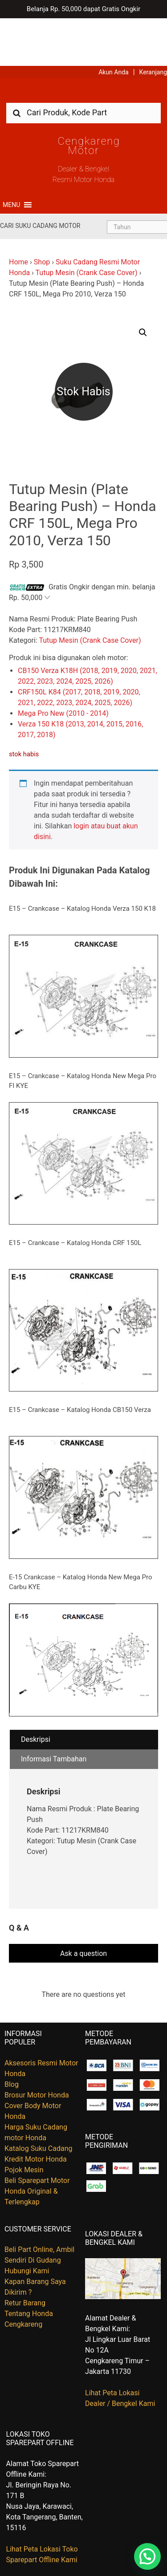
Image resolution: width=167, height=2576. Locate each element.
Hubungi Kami (26, 2223)
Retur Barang (24, 2255)
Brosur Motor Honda (36, 2047)
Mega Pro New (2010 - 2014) (63, 665)
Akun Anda (113, 24)
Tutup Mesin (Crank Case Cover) (87, 224)
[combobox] (83, 64)
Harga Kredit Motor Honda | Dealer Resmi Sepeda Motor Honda (84, 46)
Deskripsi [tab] (35, 1692)
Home (18, 214)
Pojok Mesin (24, 2122)
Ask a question (83, 1905)
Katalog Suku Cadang (38, 2100)
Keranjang (153, 24)
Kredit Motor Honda (35, 2111)
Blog (11, 2036)
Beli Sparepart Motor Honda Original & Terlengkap (37, 2143)
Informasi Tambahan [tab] (53, 1711)
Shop (42, 214)
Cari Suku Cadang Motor (40, 177)
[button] (11, 157)
